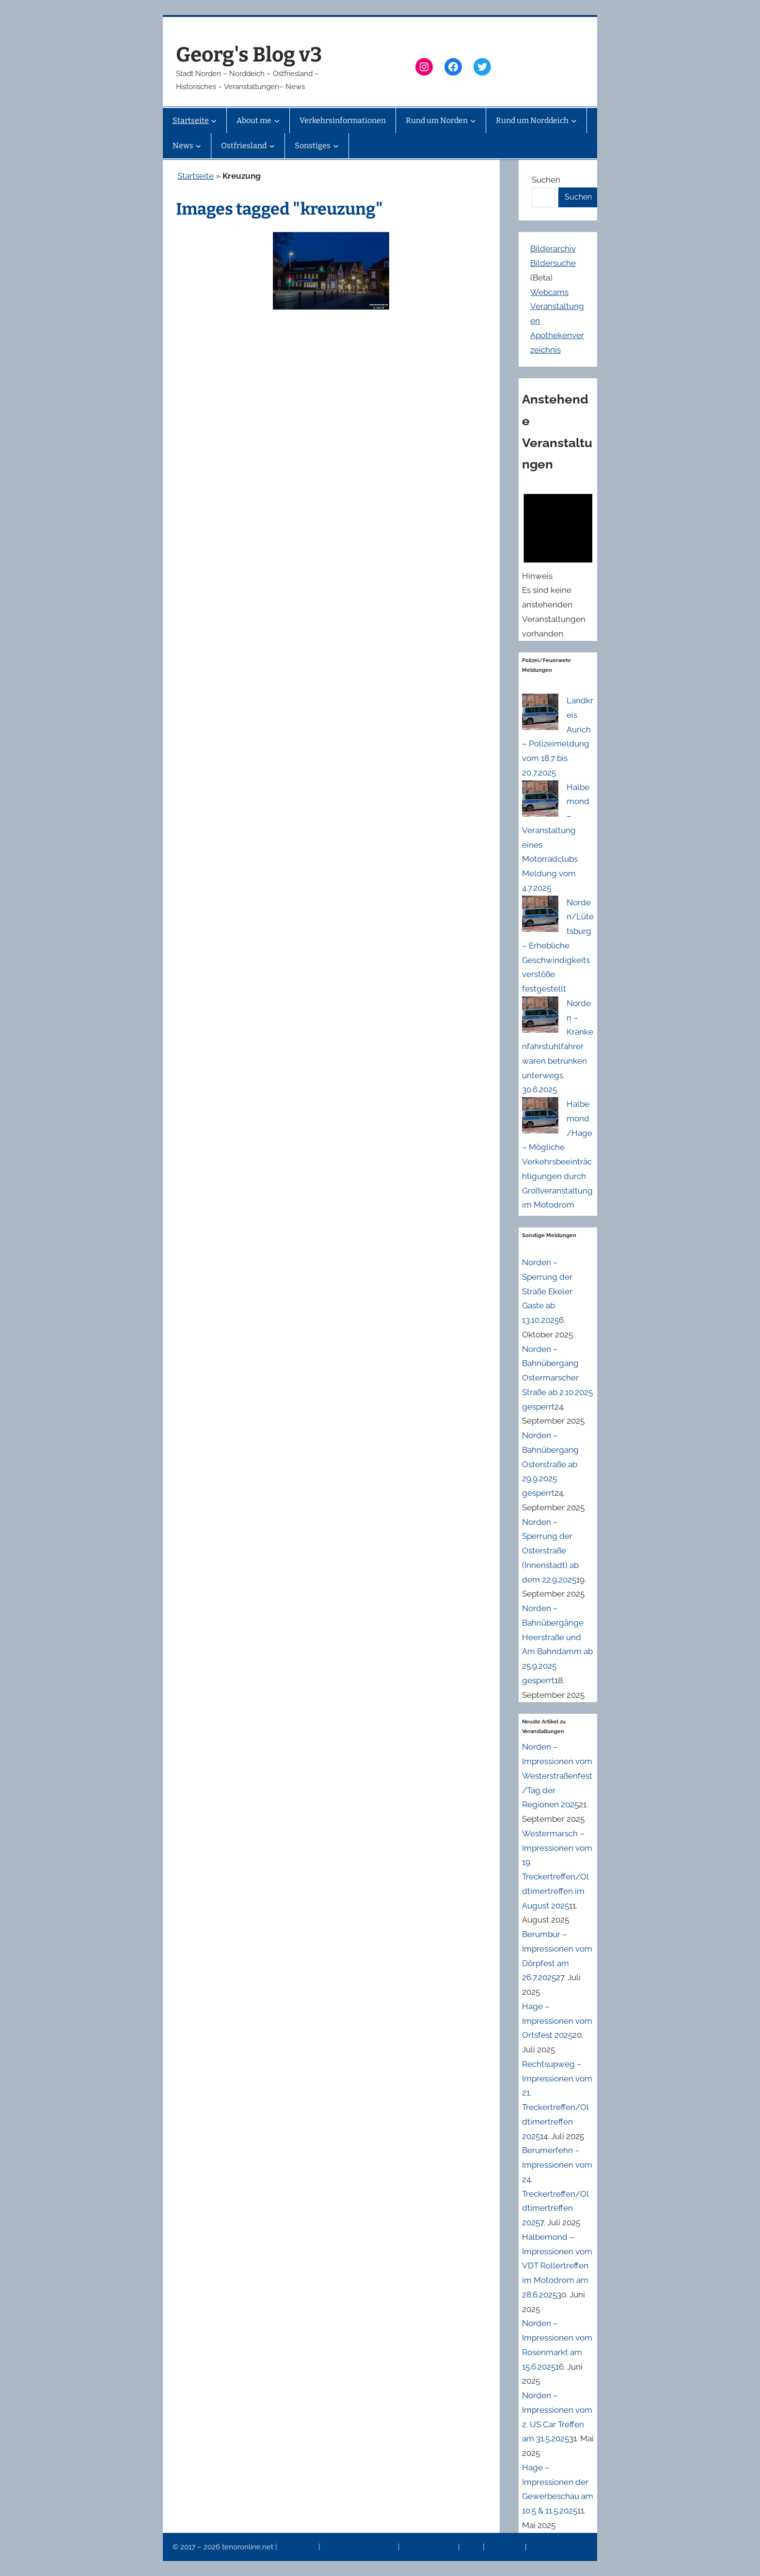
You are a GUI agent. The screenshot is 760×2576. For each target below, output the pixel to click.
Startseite (195, 176)
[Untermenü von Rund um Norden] (473, 121)
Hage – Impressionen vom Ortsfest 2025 (557, 2021)
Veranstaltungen (429, 2547)
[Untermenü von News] (198, 146)
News (472, 2547)
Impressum (298, 2547)
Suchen (546, 180)
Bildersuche (553, 263)
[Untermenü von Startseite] (214, 121)
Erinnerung (505, 2547)
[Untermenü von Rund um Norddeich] (574, 121)
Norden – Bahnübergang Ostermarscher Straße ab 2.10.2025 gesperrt (557, 1378)
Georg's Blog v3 (249, 55)
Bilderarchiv (553, 248)
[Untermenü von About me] (277, 121)
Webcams (549, 292)
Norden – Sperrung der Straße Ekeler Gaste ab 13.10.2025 (547, 1291)
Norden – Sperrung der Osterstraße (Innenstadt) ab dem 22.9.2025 (550, 1550)
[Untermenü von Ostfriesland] (272, 146)
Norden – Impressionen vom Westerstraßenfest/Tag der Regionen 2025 (557, 1775)
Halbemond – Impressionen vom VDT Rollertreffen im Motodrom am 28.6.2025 (557, 2265)
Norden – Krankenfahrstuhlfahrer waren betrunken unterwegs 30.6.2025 (557, 1046)
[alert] (558, 563)
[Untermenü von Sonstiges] (336, 146)
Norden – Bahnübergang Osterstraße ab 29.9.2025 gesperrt (550, 1464)
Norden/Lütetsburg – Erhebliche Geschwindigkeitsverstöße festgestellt (558, 946)
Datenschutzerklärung (360, 2547)
